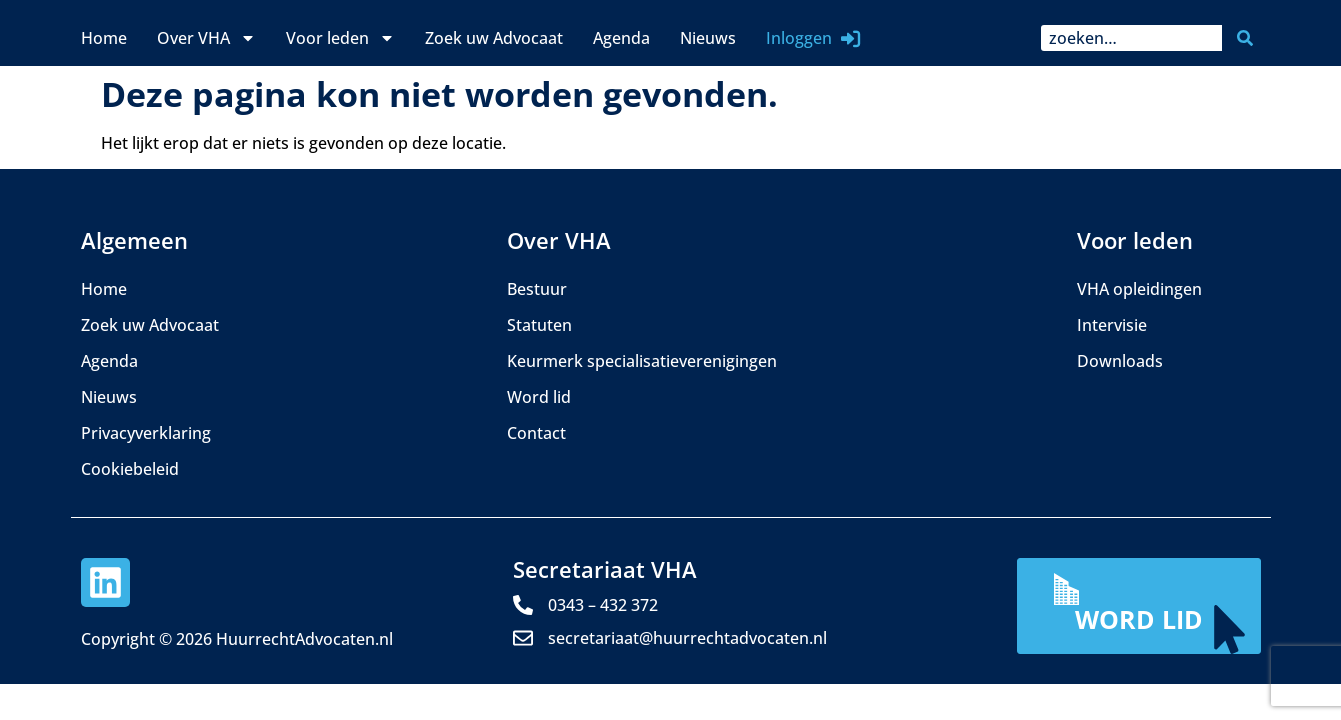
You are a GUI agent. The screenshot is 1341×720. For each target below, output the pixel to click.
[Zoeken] (1249, 38)
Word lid (539, 397)
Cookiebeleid (130, 469)
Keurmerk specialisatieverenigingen (642, 361)
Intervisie (1112, 325)
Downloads (1120, 361)
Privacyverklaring (146, 433)
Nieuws (708, 38)
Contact (536, 433)
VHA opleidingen (1139, 289)
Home (104, 38)
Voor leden (340, 38)
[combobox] (1131, 38)
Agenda (621, 38)
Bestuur (537, 289)
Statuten (539, 325)
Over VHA (206, 38)
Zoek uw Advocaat (494, 38)
